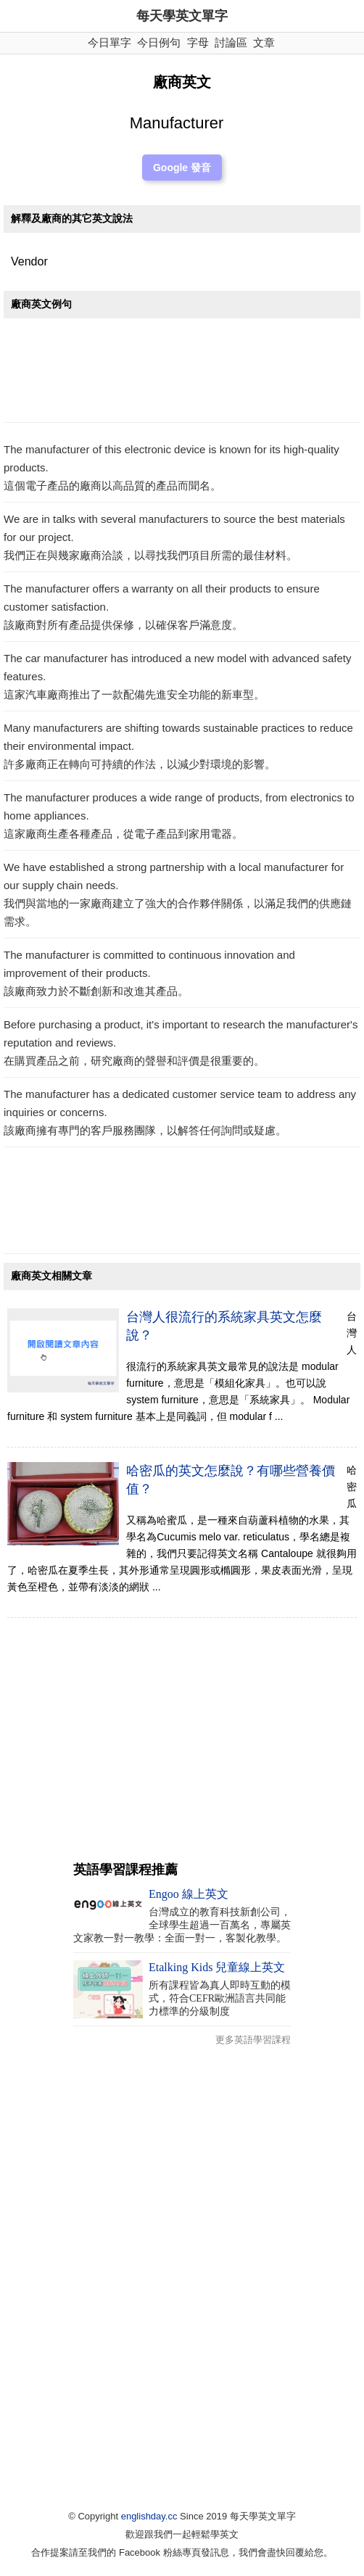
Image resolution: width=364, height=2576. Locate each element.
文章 (264, 42)
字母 (198, 42)
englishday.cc (149, 2516)
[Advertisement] (182, 374)
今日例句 (159, 42)
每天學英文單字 (182, 16)
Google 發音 (182, 167)
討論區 (231, 42)
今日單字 (109, 42)
